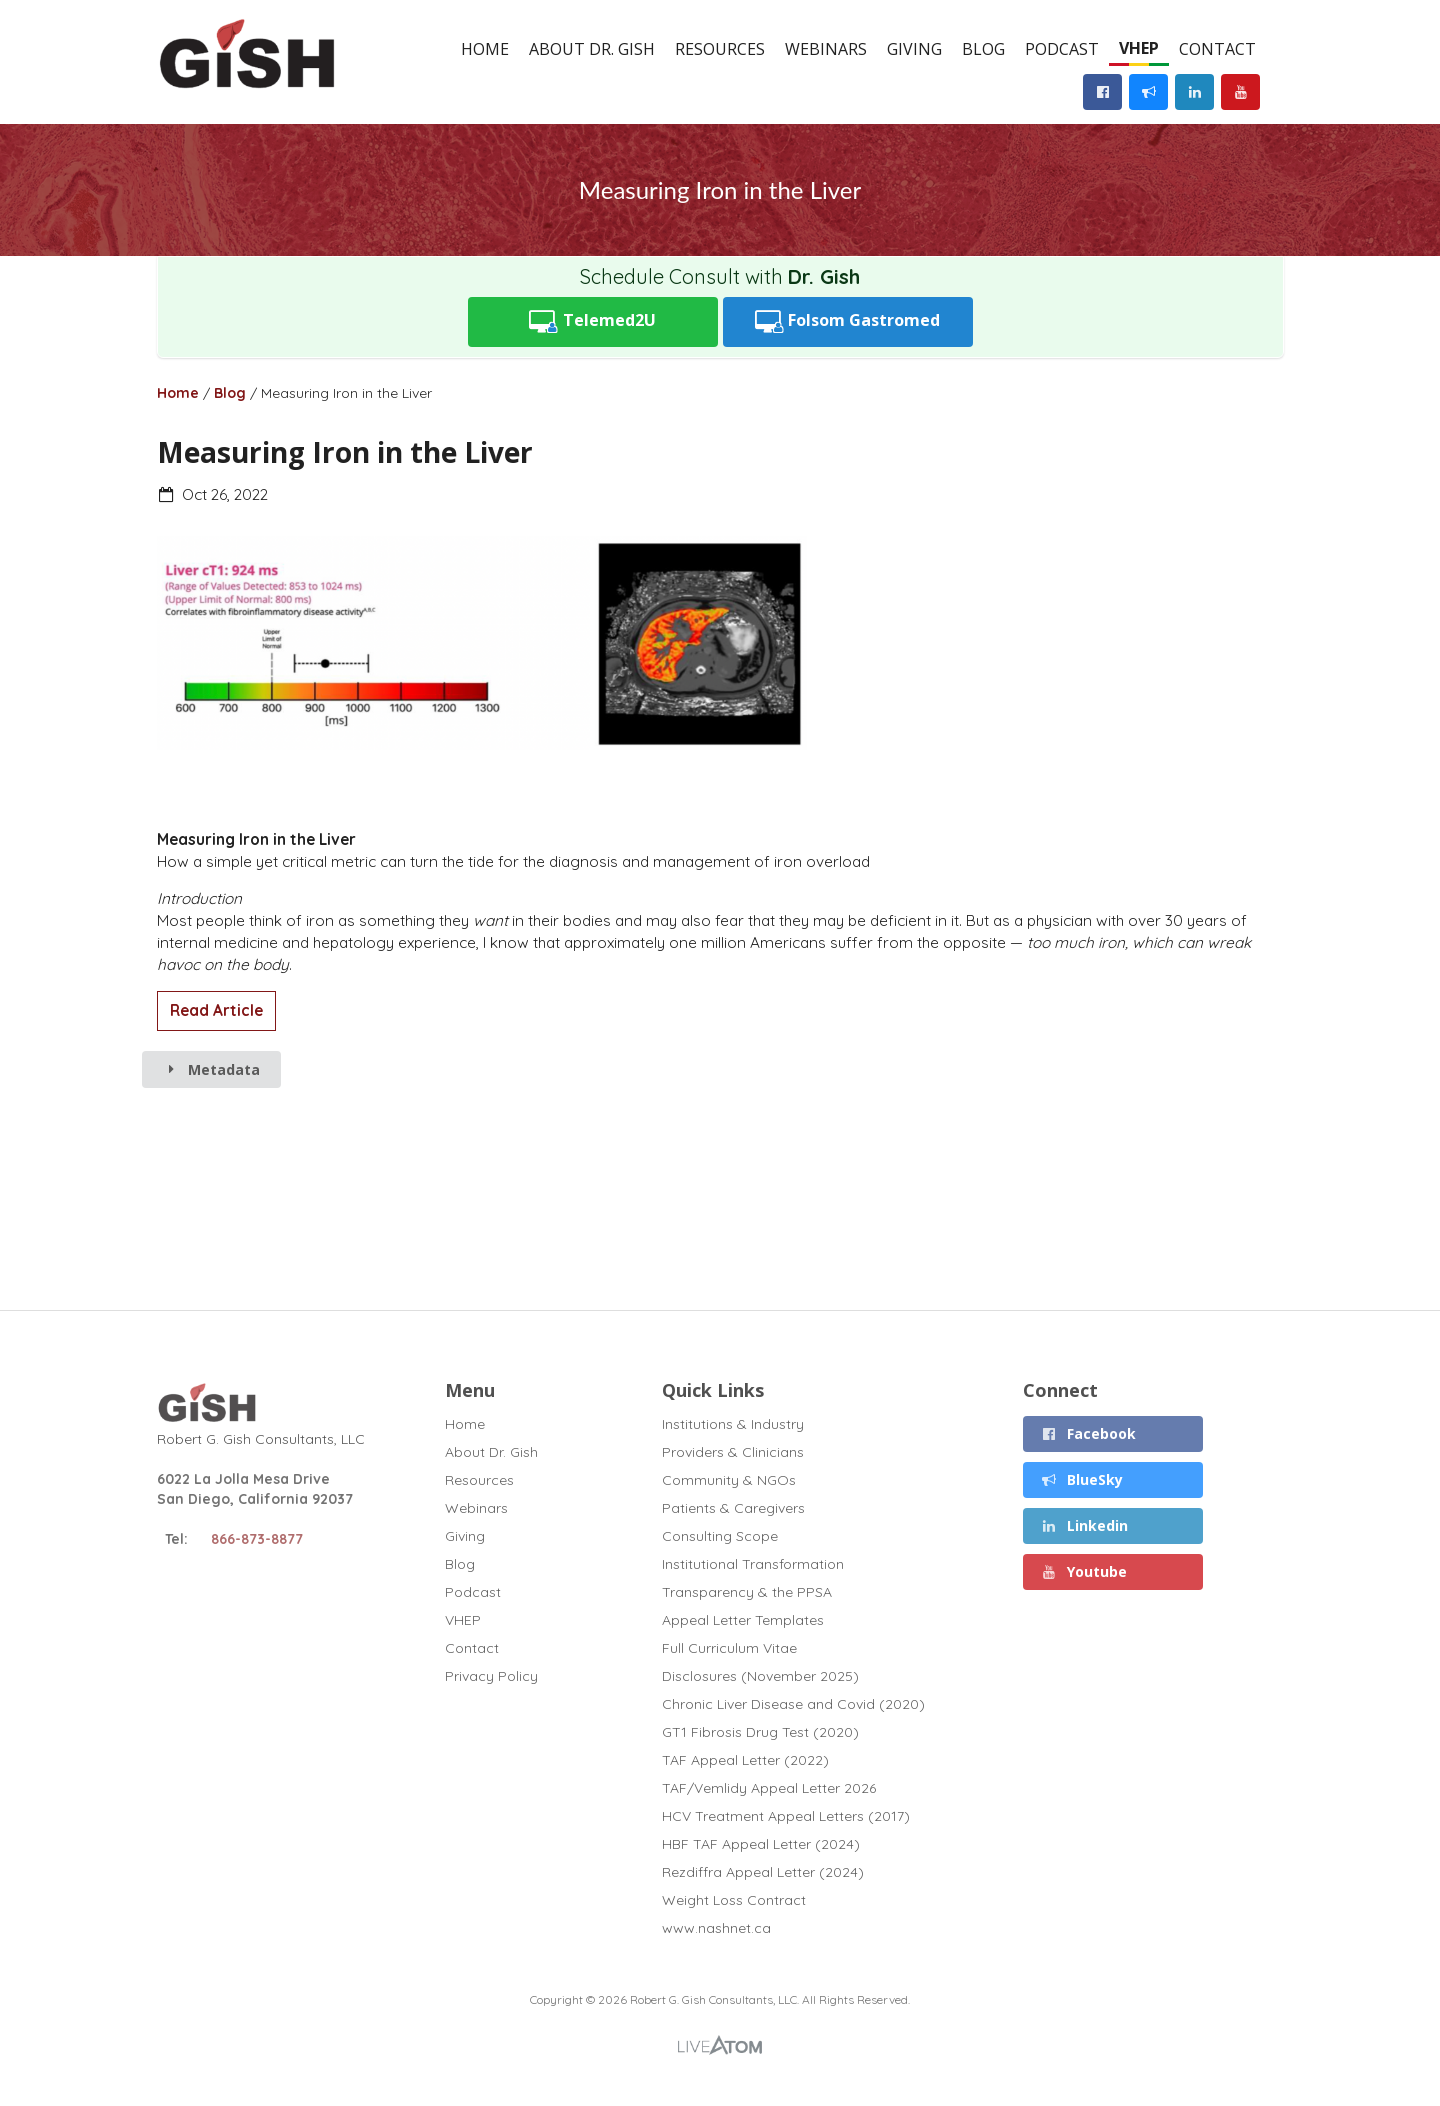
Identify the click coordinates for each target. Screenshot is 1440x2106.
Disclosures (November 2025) (760, 1676)
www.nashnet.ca (716, 1927)
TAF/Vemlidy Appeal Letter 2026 (769, 1788)
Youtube (1084, 1571)
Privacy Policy (491, 1675)
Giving (914, 49)
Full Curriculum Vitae (729, 1648)
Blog (983, 49)
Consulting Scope (720, 1536)
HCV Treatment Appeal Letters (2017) (786, 1816)
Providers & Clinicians (733, 1452)
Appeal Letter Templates (743, 1620)
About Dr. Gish (592, 49)
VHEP (1139, 48)
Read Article (216, 1010)
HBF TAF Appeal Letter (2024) (761, 1844)
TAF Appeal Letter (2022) (745, 1760)
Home (485, 49)
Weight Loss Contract (734, 1900)
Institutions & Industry (733, 1424)
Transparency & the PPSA (747, 1592)
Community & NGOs (729, 1480)
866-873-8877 (257, 1539)
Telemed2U (592, 321)
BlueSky (1082, 1479)
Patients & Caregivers (733, 1508)
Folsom (848, 321)
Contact (1217, 49)
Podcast (1062, 49)
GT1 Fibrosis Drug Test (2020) (760, 1732)
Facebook (1089, 1433)
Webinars (826, 49)
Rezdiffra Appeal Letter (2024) (763, 1872)
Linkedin (1085, 1525)
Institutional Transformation (753, 1564)
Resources (720, 49)
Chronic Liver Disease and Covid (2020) (793, 1704)
